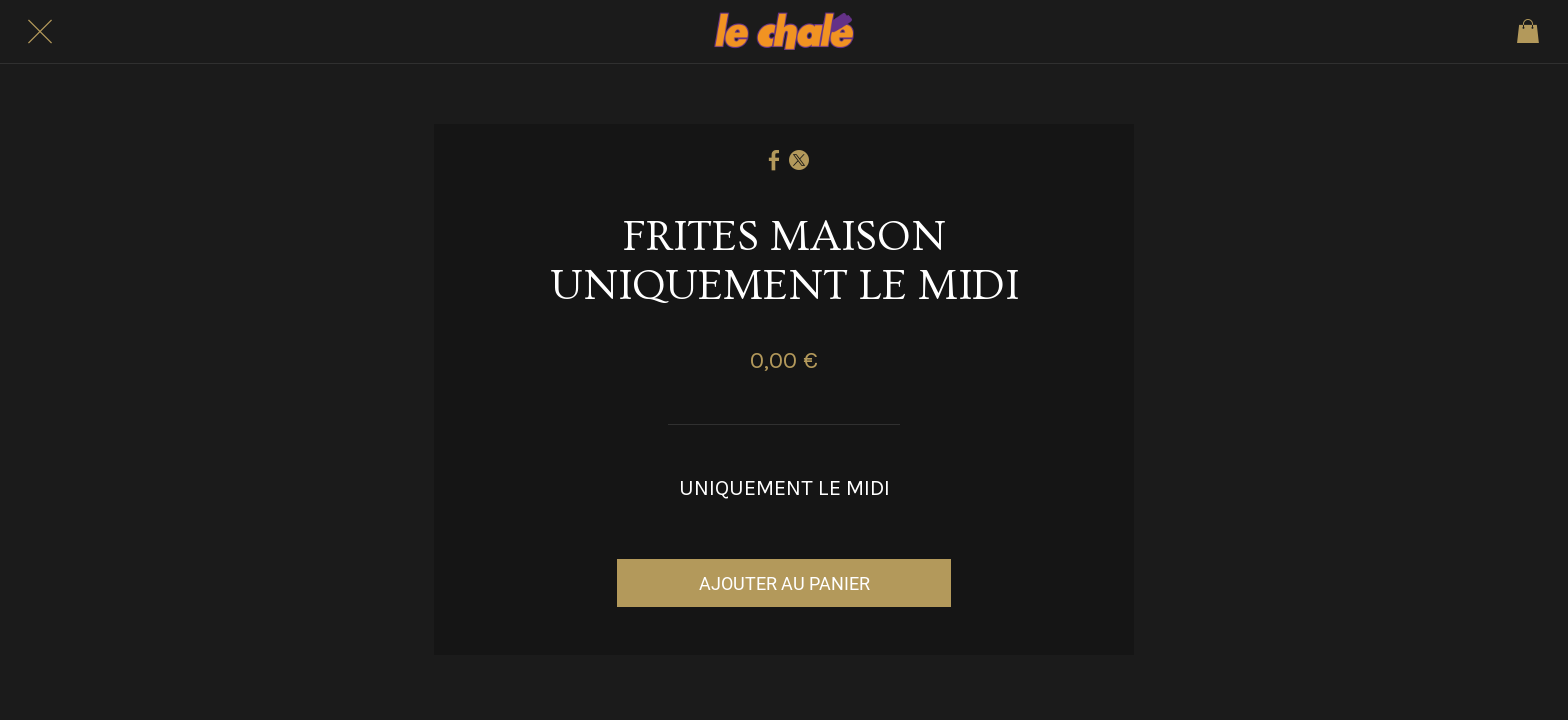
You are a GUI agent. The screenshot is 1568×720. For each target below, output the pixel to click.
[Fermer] (40, 32)
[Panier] (1528, 32)
